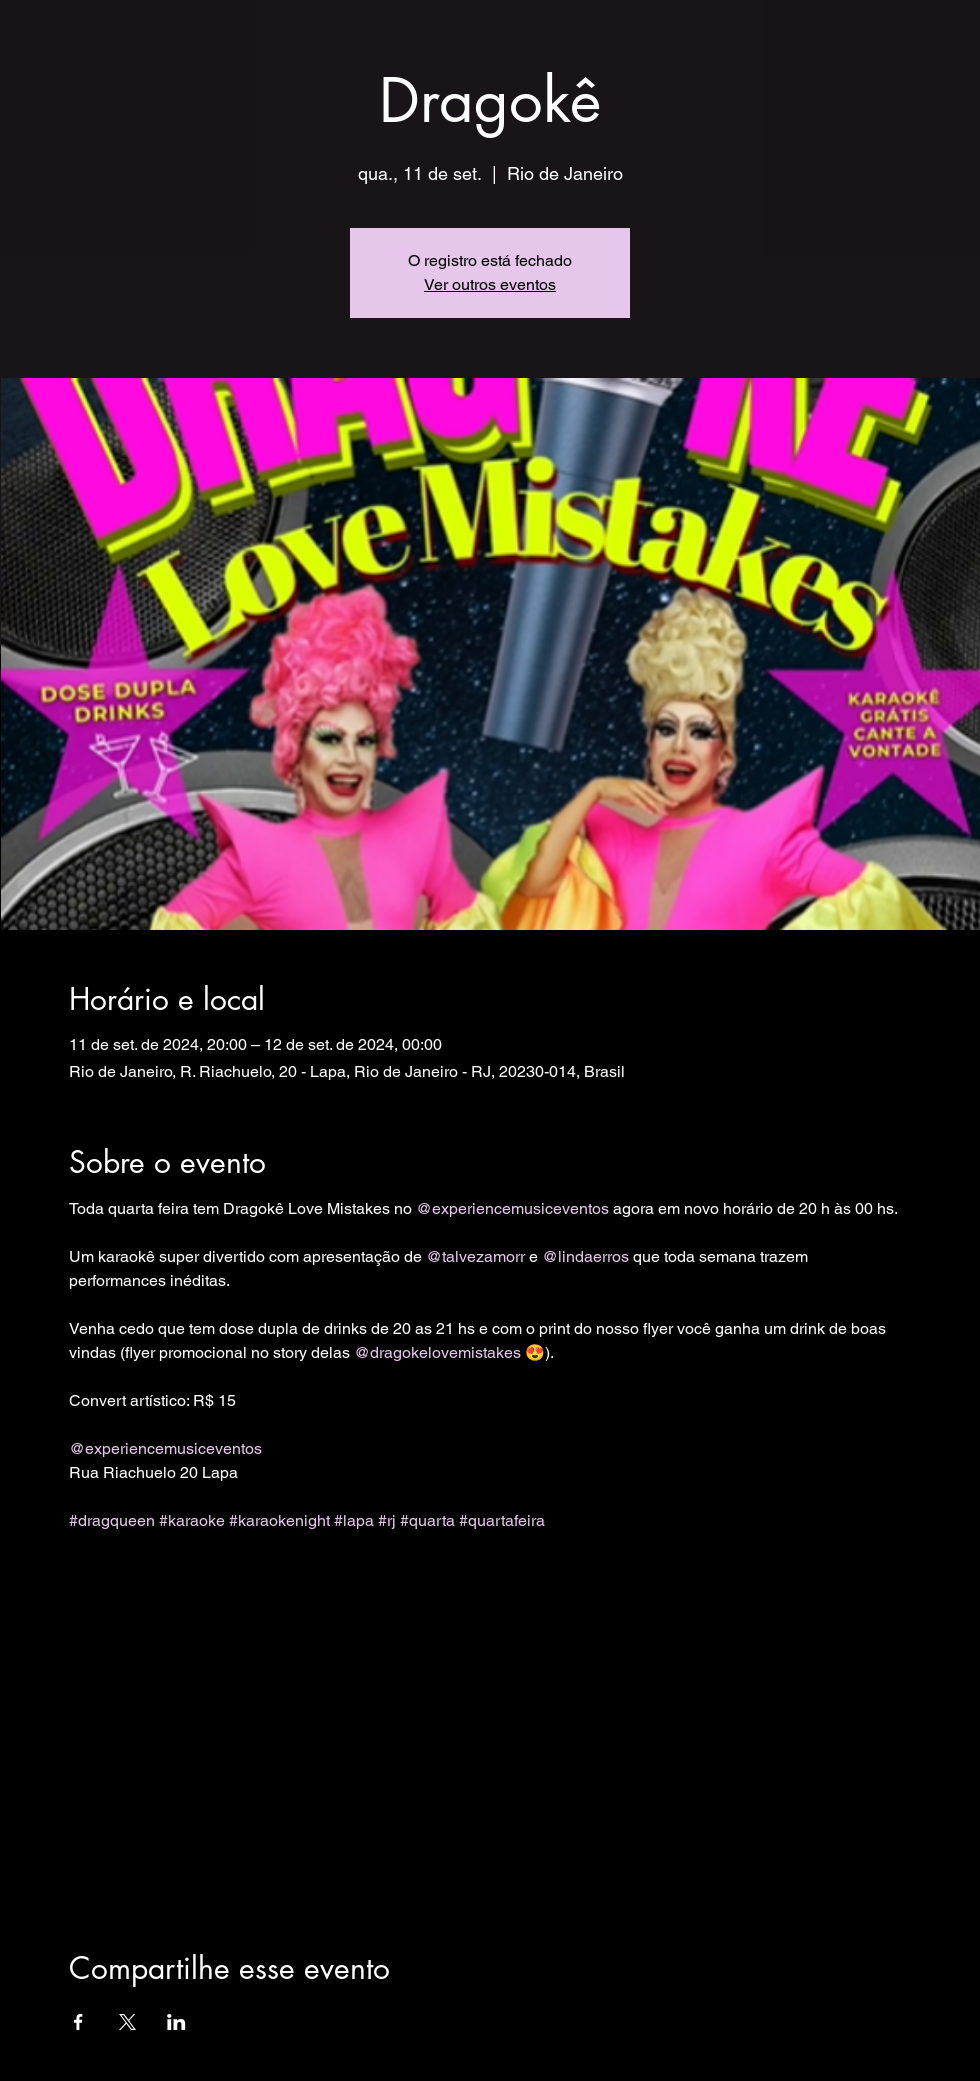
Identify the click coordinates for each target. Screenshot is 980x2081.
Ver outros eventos (490, 284)
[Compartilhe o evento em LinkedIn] (176, 2022)
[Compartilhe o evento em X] (127, 2022)
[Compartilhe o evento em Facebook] (78, 2022)
